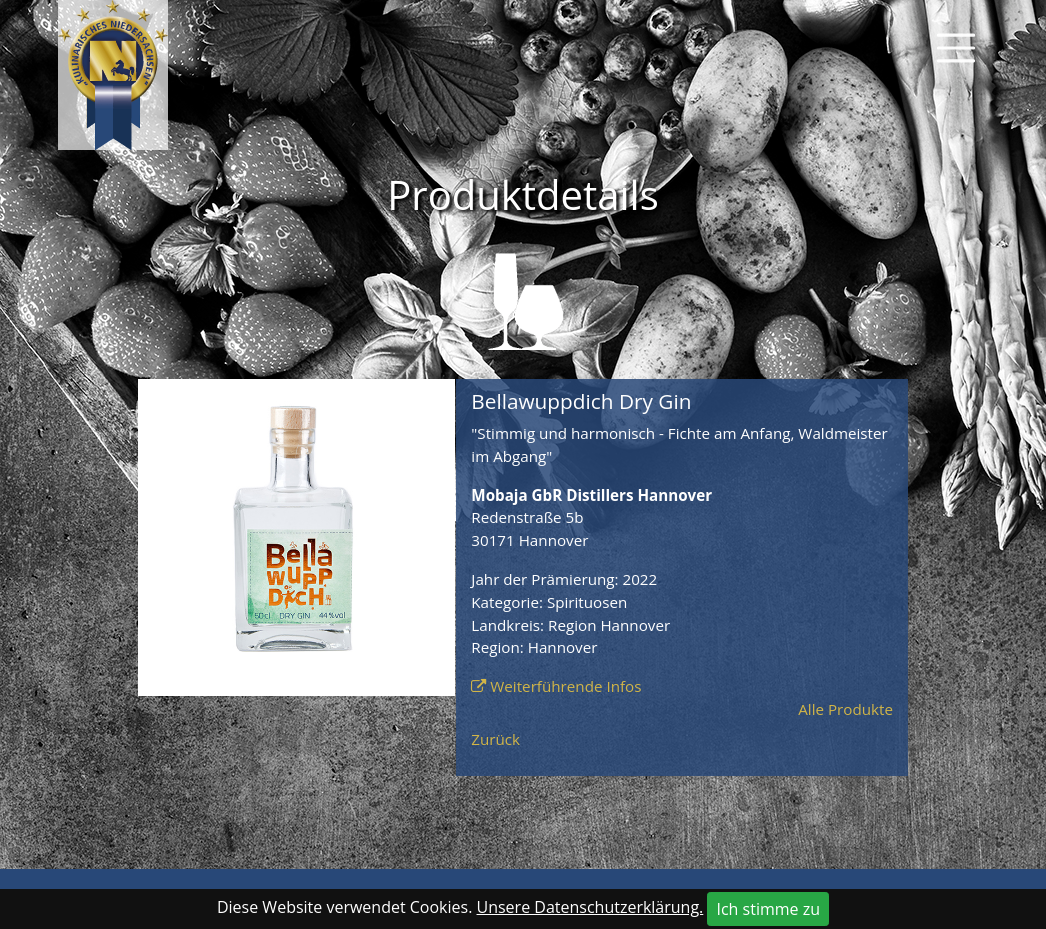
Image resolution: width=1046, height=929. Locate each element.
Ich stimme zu (768, 909)
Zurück (495, 739)
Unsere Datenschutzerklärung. (590, 907)
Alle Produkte (845, 709)
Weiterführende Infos (565, 686)
